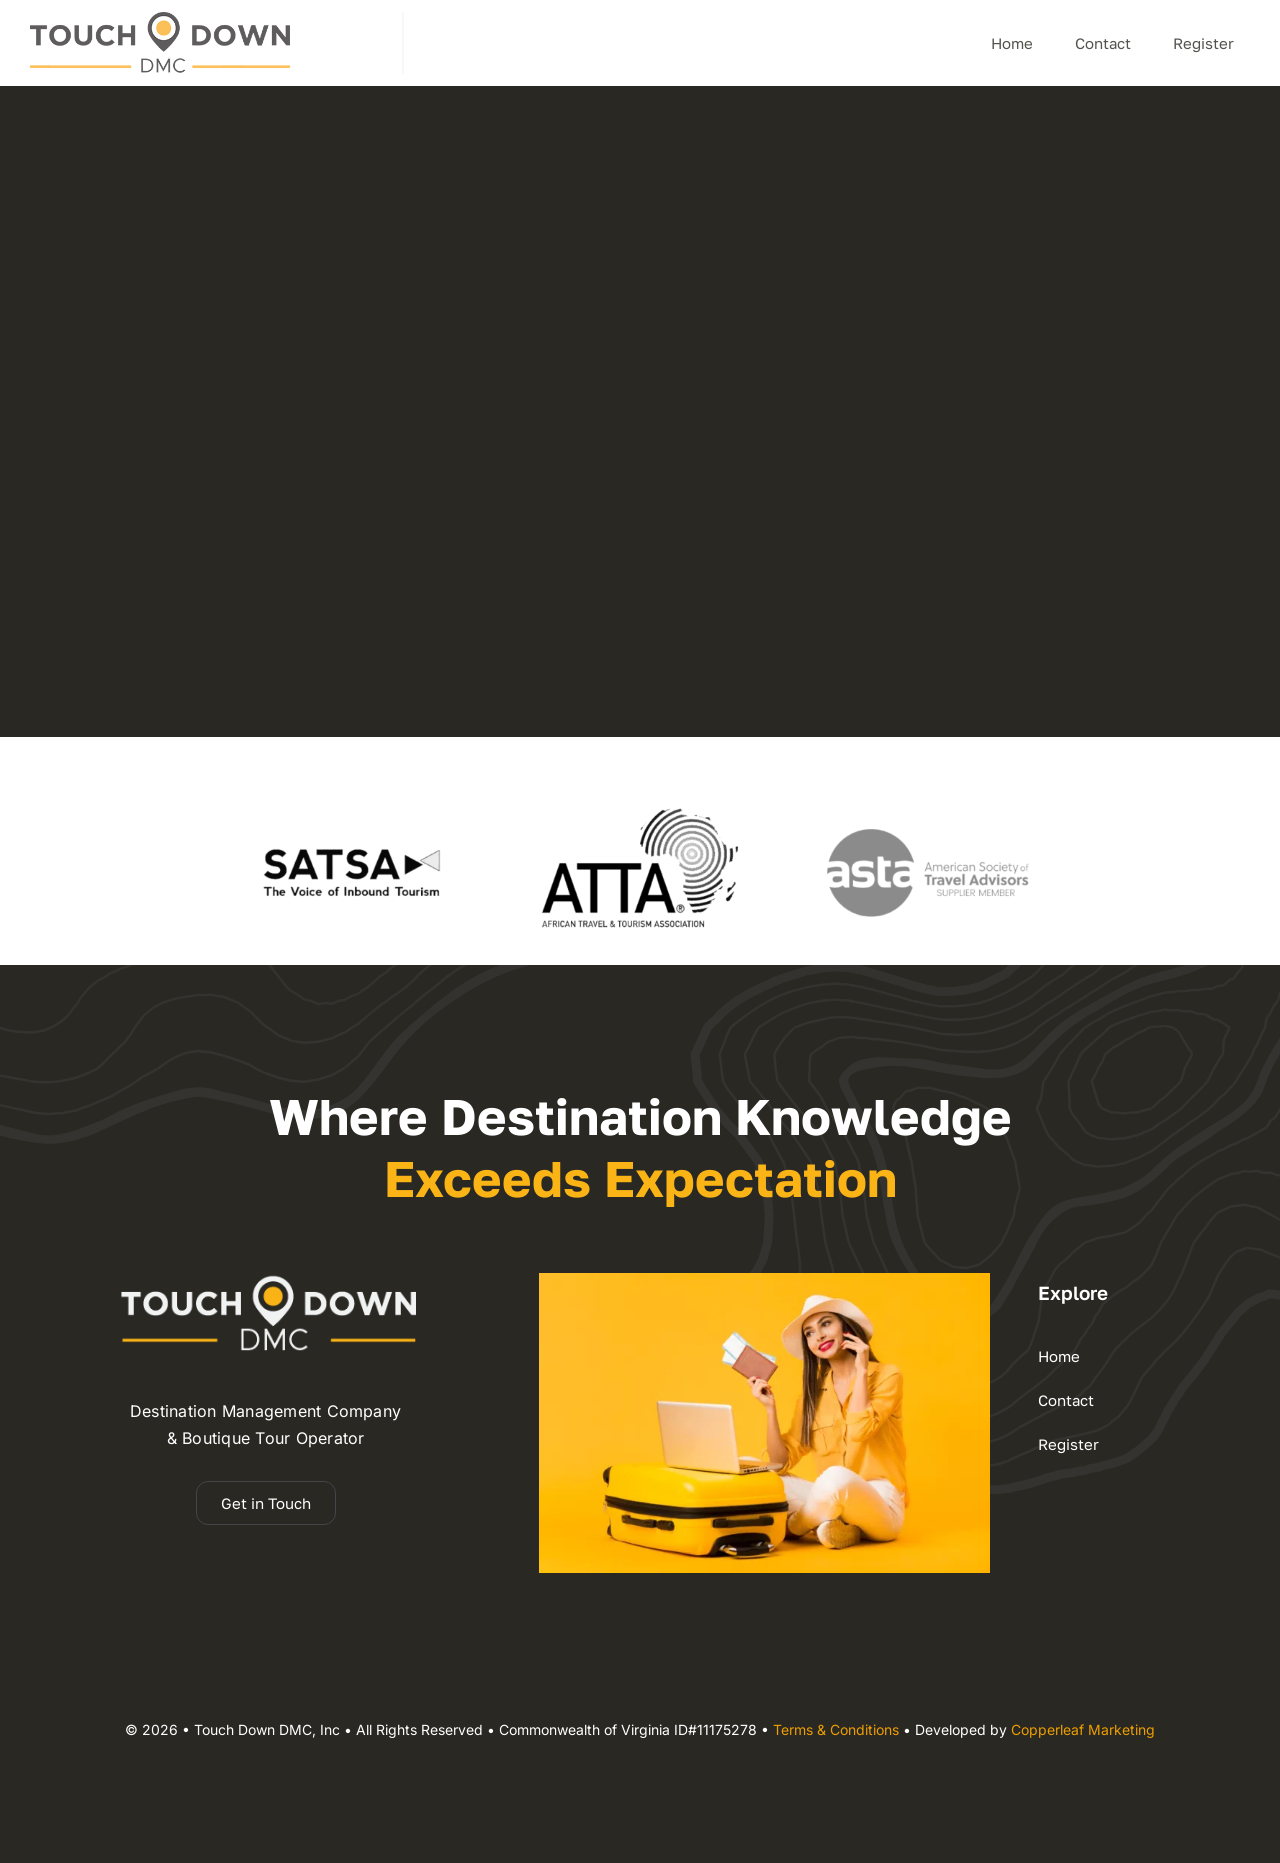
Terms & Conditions (836, 1729)
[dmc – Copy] (160, 20)
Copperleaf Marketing (1083, 1729)
